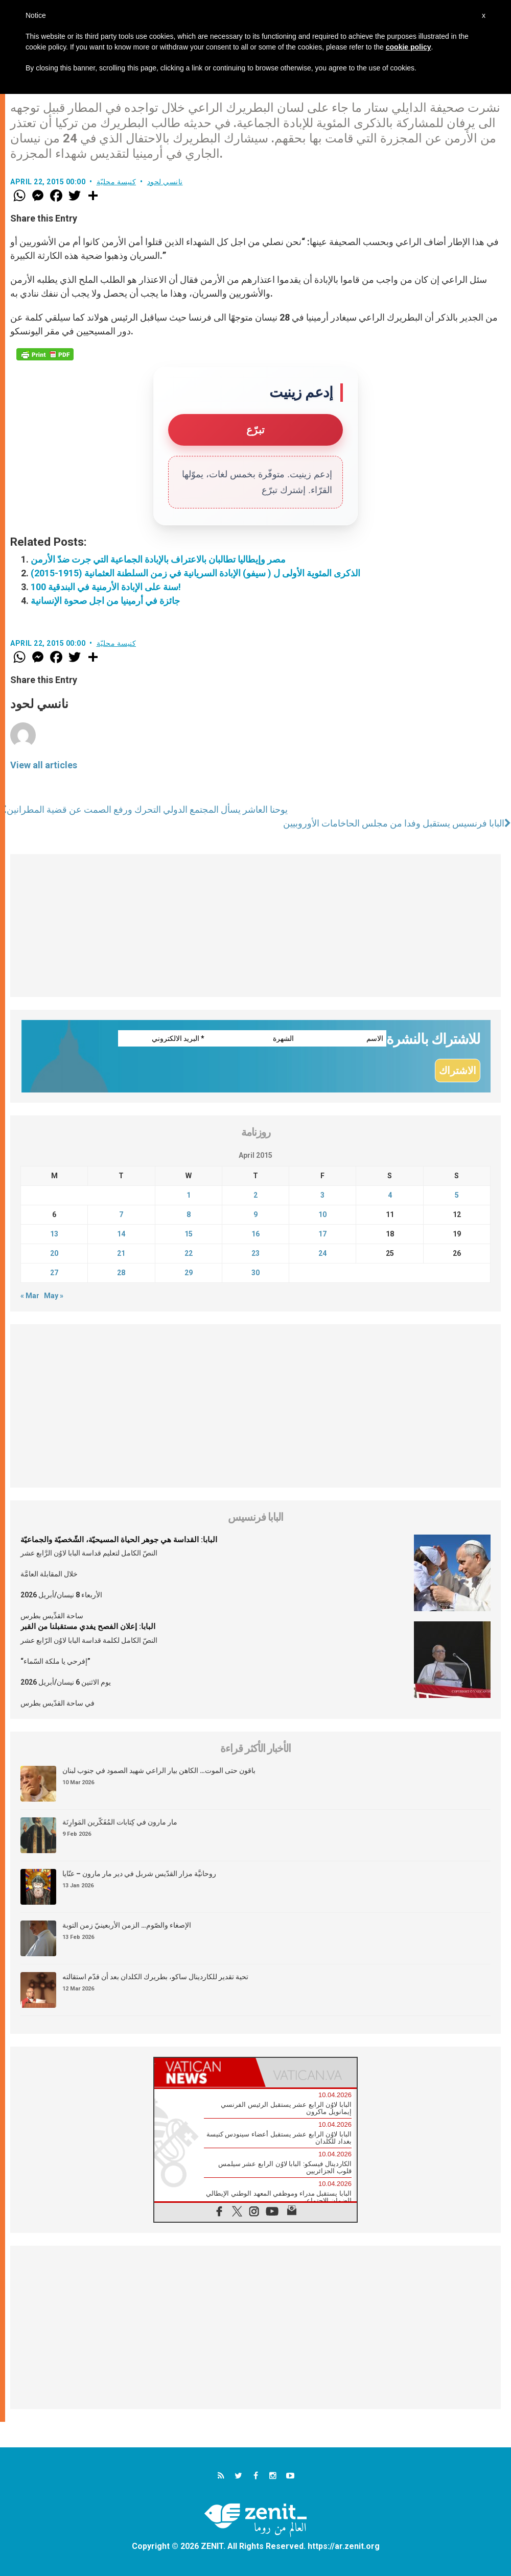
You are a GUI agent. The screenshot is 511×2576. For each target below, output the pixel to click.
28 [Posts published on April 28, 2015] (121, 1273)
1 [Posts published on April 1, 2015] (189, 1195)
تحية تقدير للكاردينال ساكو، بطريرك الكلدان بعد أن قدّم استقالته (155, 1977)
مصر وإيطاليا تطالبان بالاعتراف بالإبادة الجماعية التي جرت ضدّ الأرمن (158, 559)
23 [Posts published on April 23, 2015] (255, 1253)
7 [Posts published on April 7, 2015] (121, 1214)
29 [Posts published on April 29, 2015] (188, 1273)
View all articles (43, 765)
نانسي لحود (165, 182)
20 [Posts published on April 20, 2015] (54, 1253)
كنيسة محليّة (116, 182)
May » (53, 1296)
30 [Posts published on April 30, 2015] (255, 1273)
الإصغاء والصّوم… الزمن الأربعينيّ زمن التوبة (126, 1925)
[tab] (205, 2072)
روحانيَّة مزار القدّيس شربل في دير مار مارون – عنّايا (139, 1873)
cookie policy (408, 47)
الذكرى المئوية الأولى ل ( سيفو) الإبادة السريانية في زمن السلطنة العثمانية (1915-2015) (195, 573)
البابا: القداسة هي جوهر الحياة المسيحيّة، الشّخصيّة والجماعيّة (118, 1539)
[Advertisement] (255, 925)
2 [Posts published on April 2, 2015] (255, 1195)
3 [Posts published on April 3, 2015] (322, 1195)
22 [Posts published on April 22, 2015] (188, 1253)
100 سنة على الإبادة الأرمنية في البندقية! (106, 586)
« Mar (29, 1296)
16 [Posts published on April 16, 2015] (255, 1234)
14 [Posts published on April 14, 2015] (121, 1234)
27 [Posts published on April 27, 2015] (54, 1273)
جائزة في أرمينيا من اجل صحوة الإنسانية (105, 600)
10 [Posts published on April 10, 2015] (322, 1214)
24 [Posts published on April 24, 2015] (322, 1253)
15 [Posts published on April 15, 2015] (188, 1234)
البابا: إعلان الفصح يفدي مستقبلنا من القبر (87, 1626)
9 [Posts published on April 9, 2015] (255, 1214)
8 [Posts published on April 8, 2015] (189, 1214)
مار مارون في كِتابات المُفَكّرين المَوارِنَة (119, 1822)
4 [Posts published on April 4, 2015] (390, 1195)
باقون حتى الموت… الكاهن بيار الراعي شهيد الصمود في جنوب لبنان (159, 1770)
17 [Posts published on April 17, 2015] (322, 1234)
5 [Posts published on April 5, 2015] (457, 1195)
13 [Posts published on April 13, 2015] (54, 1234)
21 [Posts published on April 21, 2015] (121, 1253)
